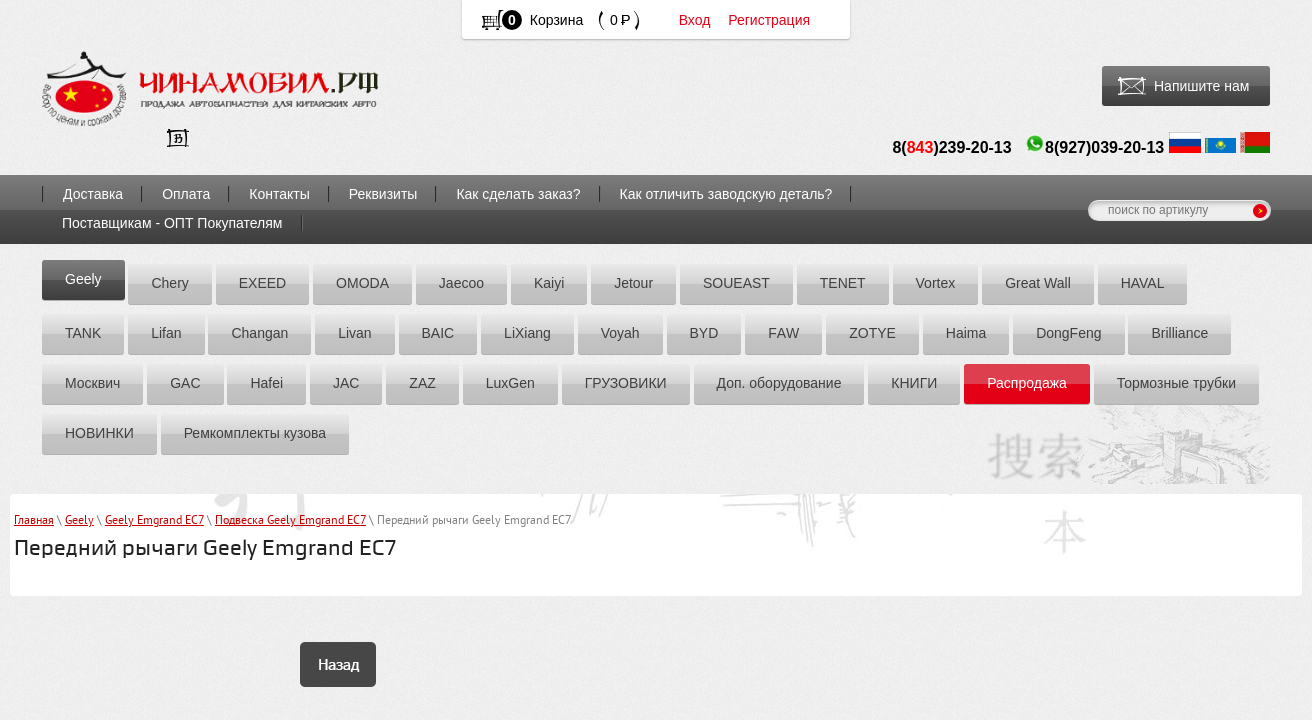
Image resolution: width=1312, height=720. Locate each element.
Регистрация (769, 20)
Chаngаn (259, 333)
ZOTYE (872, 333)
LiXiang (527, 333)
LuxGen (510, 383)
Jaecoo (461, 283)
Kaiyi (549, 283)
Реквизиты (383, 194)
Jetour (633, 283)
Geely (83, 279)
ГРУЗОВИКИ (626, 383)
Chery (169, 283)
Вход (695, 20)
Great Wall (1038, 283)
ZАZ (422, 383)
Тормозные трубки (1176, 383)
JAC (346, 383)
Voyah (620, 333)
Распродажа (1027, 383)
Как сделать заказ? (518, 194)
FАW (783, 333)
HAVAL (1143, 283)
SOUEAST (736, 283)
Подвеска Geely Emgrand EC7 (290, 521)
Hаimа (966, 333)
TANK (83, 333)
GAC (185, 383)
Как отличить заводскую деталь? (726, 194)
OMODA (362, 283)
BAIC (438, 333)
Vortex (936, 283)
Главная (34, 521)
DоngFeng (1068, 333)
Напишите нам (1201, 86)
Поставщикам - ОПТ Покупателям (172, 223)
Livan (354, 333)
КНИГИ (914, 383)
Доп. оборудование (779, 383)
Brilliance (1179, 333)
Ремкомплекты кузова (255, 433)
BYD (704, 333)
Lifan (166, 333)
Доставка (93, 194)
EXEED (262, 283)
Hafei (266, 383)
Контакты (279, 194)
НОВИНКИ (99, 433)
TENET (843, 283)
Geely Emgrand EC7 (154, 521)
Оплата (186, 194)
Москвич (92, 383)
